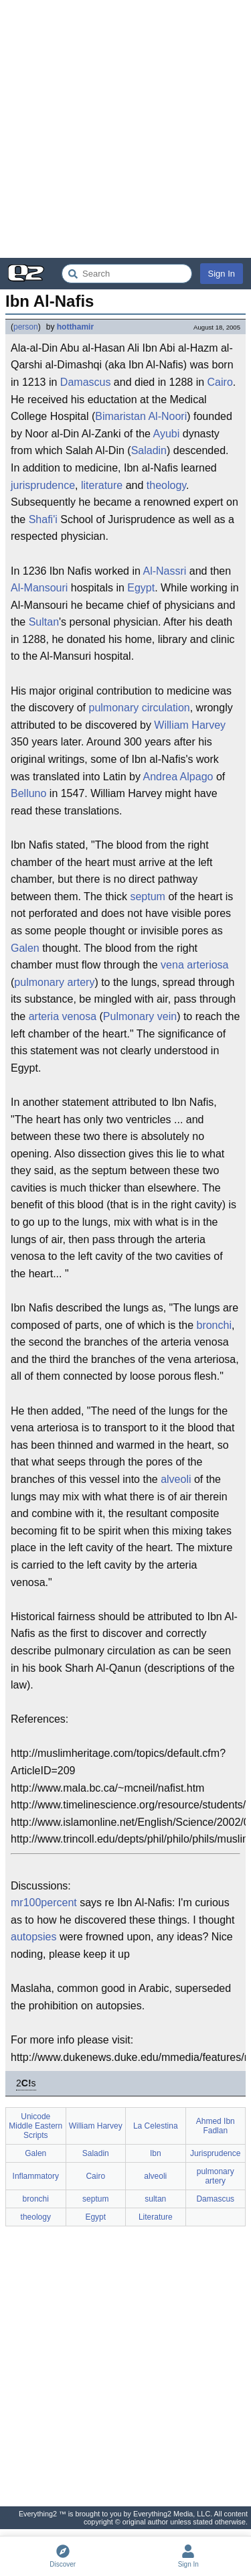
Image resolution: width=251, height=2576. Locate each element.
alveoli (176, 1479)
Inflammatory (36, 2176)
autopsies (34, 1936)
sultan (155, 2199)
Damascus (85, 382)
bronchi (213, 1325)
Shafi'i (43, 519)
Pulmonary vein (140, 1016)
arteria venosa (62, 1016)
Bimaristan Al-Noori (141, 416)
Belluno (28, 793)
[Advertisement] (125, 129)
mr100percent (44, 1902)
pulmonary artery (54, 982)
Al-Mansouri (39, 587)
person (25, 327)
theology (166, 485)
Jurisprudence (215, 2153)
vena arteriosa (194, 965)
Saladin (149, 450)
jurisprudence (43, 485)
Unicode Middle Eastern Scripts (35, 2126)
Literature (156, 2217)
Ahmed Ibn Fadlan (215, 2126)
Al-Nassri (164, 571)
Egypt (141, 587)
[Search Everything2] (127, 273)
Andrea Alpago (178, 776)
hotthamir (75, 327)
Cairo (220, 382)
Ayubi (166, 433)
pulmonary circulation (139, 707)
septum (147, 896)
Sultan (44, 622)
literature (101, 485)
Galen (25, 948)
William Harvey (190, 725)
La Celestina (155, 2126)
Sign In (221, 274)
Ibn (155, 2153)
